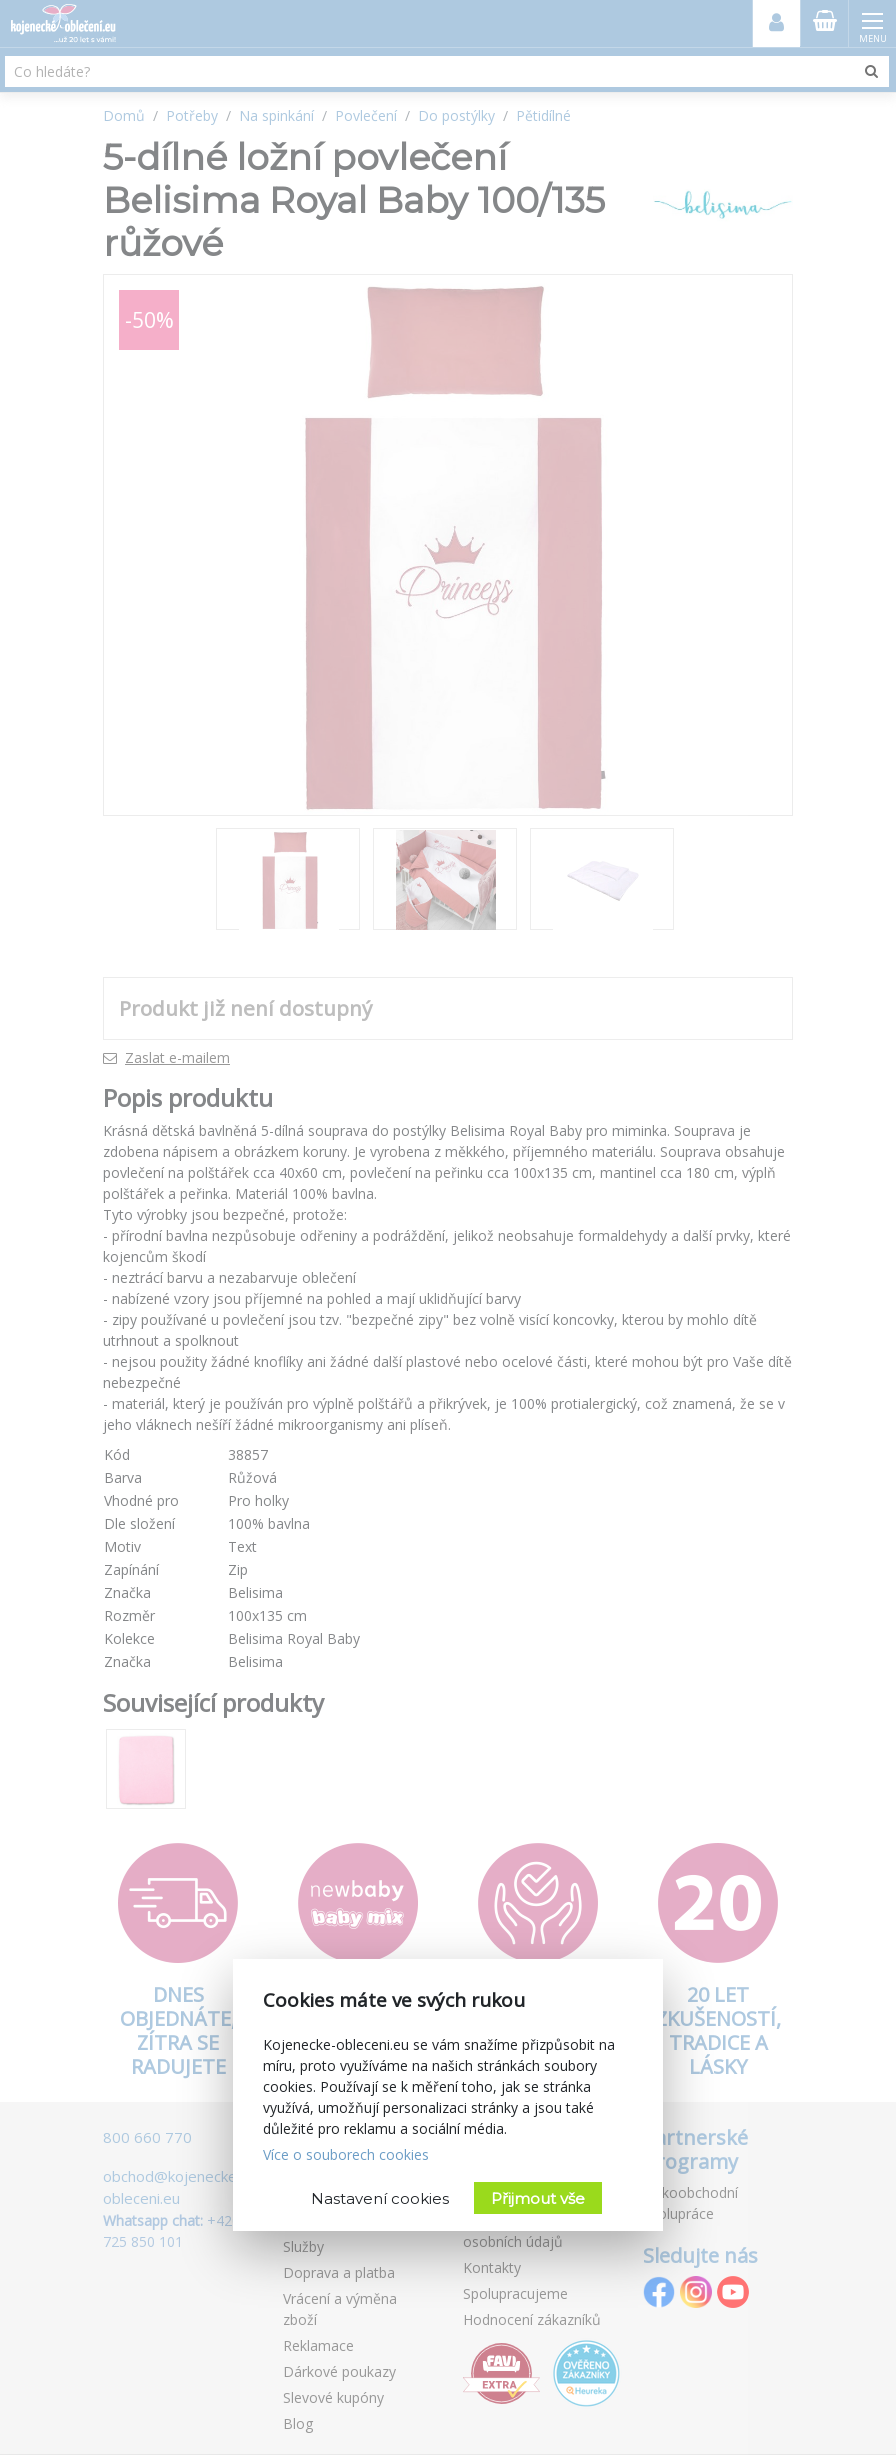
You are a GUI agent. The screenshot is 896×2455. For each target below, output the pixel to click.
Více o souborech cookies (346, 2154)
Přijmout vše (538, 2198)
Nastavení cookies (380, 2198)
